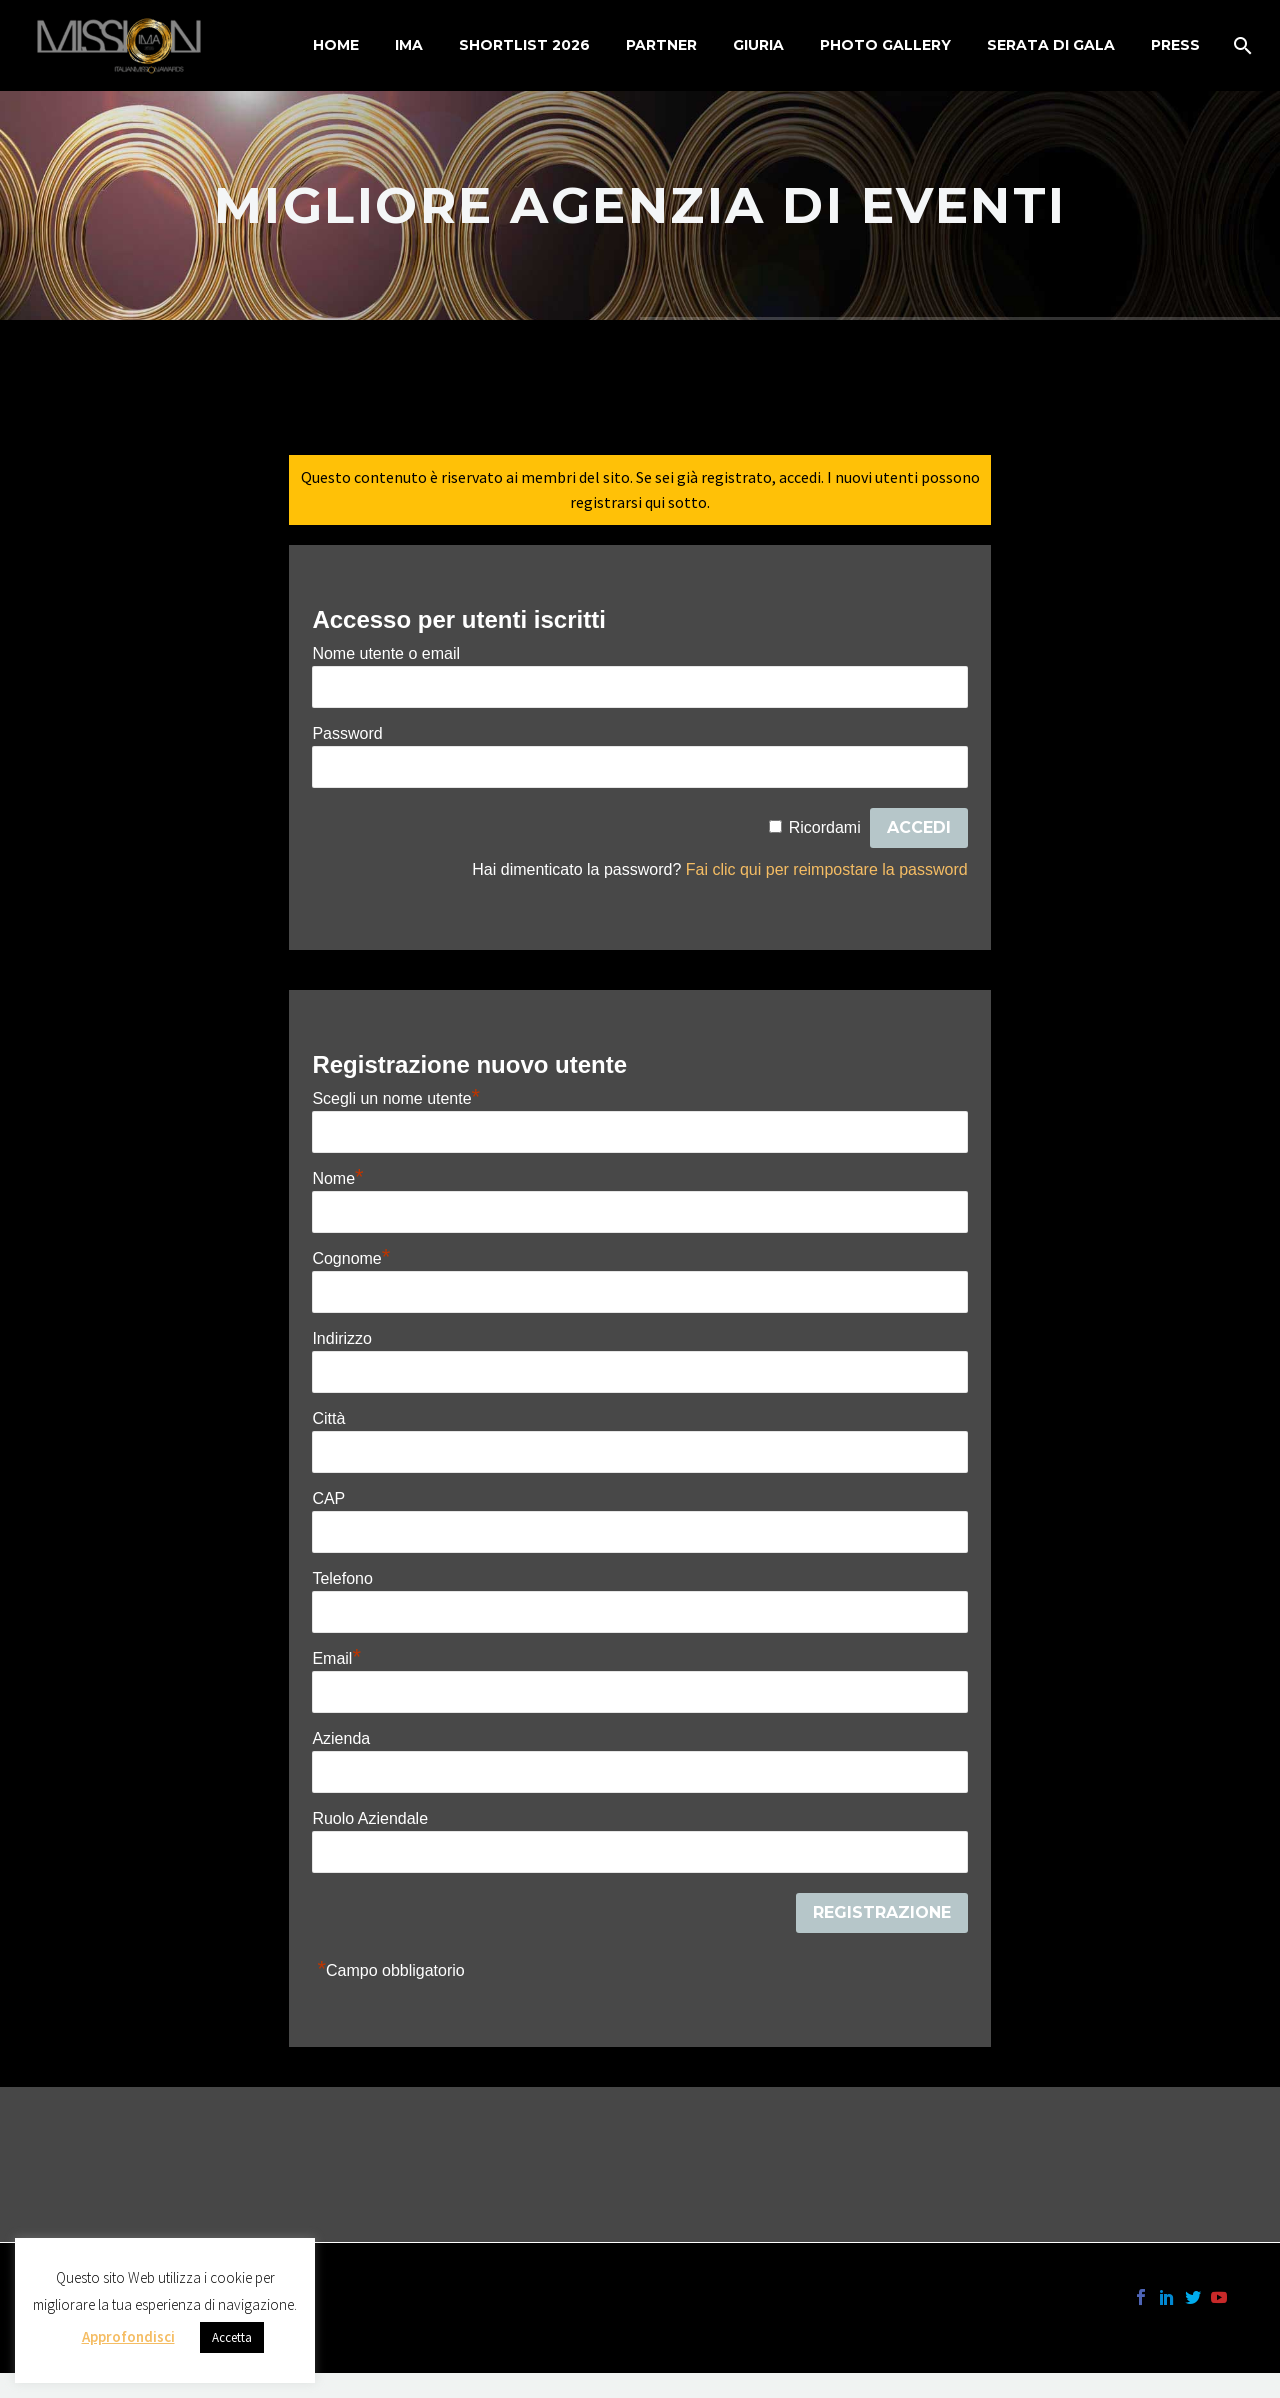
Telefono (342, 1578)
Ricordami (825, 827)
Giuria (758, 45)
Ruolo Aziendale (370, 1818)
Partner (661, 45)
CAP (328, 1498)
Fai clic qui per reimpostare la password (827, 869)
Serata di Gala (1051, 45)
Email (336, 1658)
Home (336, 45)
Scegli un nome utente (396, 1098)
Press (1175, 45)
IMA (409, 45)
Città (328, 1418)
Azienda (341, 1738)
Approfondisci (128, 2336)
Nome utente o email (386, 653)
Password (347, 733)
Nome (337, 1178)
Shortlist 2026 (524, 45)
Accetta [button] (232, 2337)
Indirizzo (342, 1338)
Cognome (351, 1258)
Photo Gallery (885, 45)
